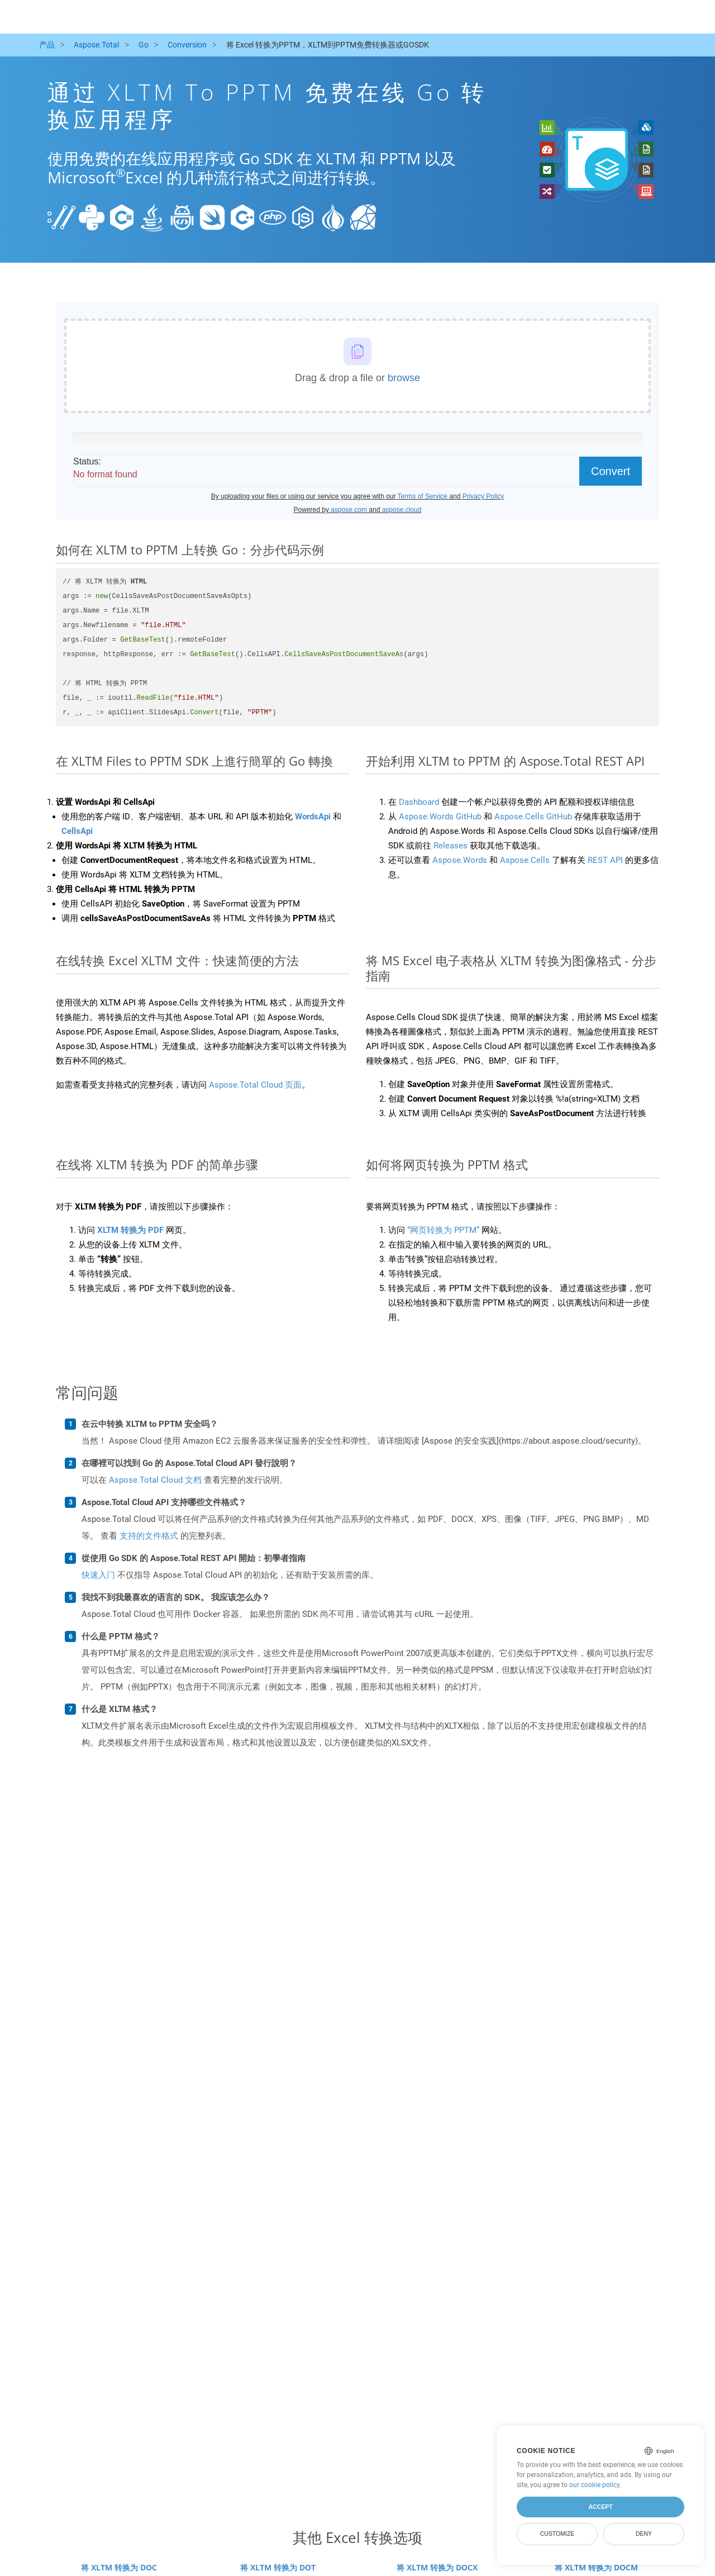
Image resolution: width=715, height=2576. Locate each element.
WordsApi (313, 817)
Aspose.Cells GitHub (533, 817)
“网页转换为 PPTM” (443, 1230)
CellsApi (77, 831)
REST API (605, 860)
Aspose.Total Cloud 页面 (255, 1085)
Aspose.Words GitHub (440, 817)
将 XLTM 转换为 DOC (119, 2567)
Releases (450, 846)
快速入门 (98, 1575)
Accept (600, 2506)
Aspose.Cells (525, 860)
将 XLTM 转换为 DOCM (596, 2567)
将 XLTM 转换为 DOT (278, 2567)
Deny (644, 2533)
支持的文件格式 (149, 1536)
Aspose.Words (459, 860)
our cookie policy (594, 2485)
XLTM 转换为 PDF (130, 1230)
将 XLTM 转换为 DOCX (437, 2567)
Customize (557, 2533)
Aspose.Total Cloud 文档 (155, 1480)
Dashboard (419, 802)
